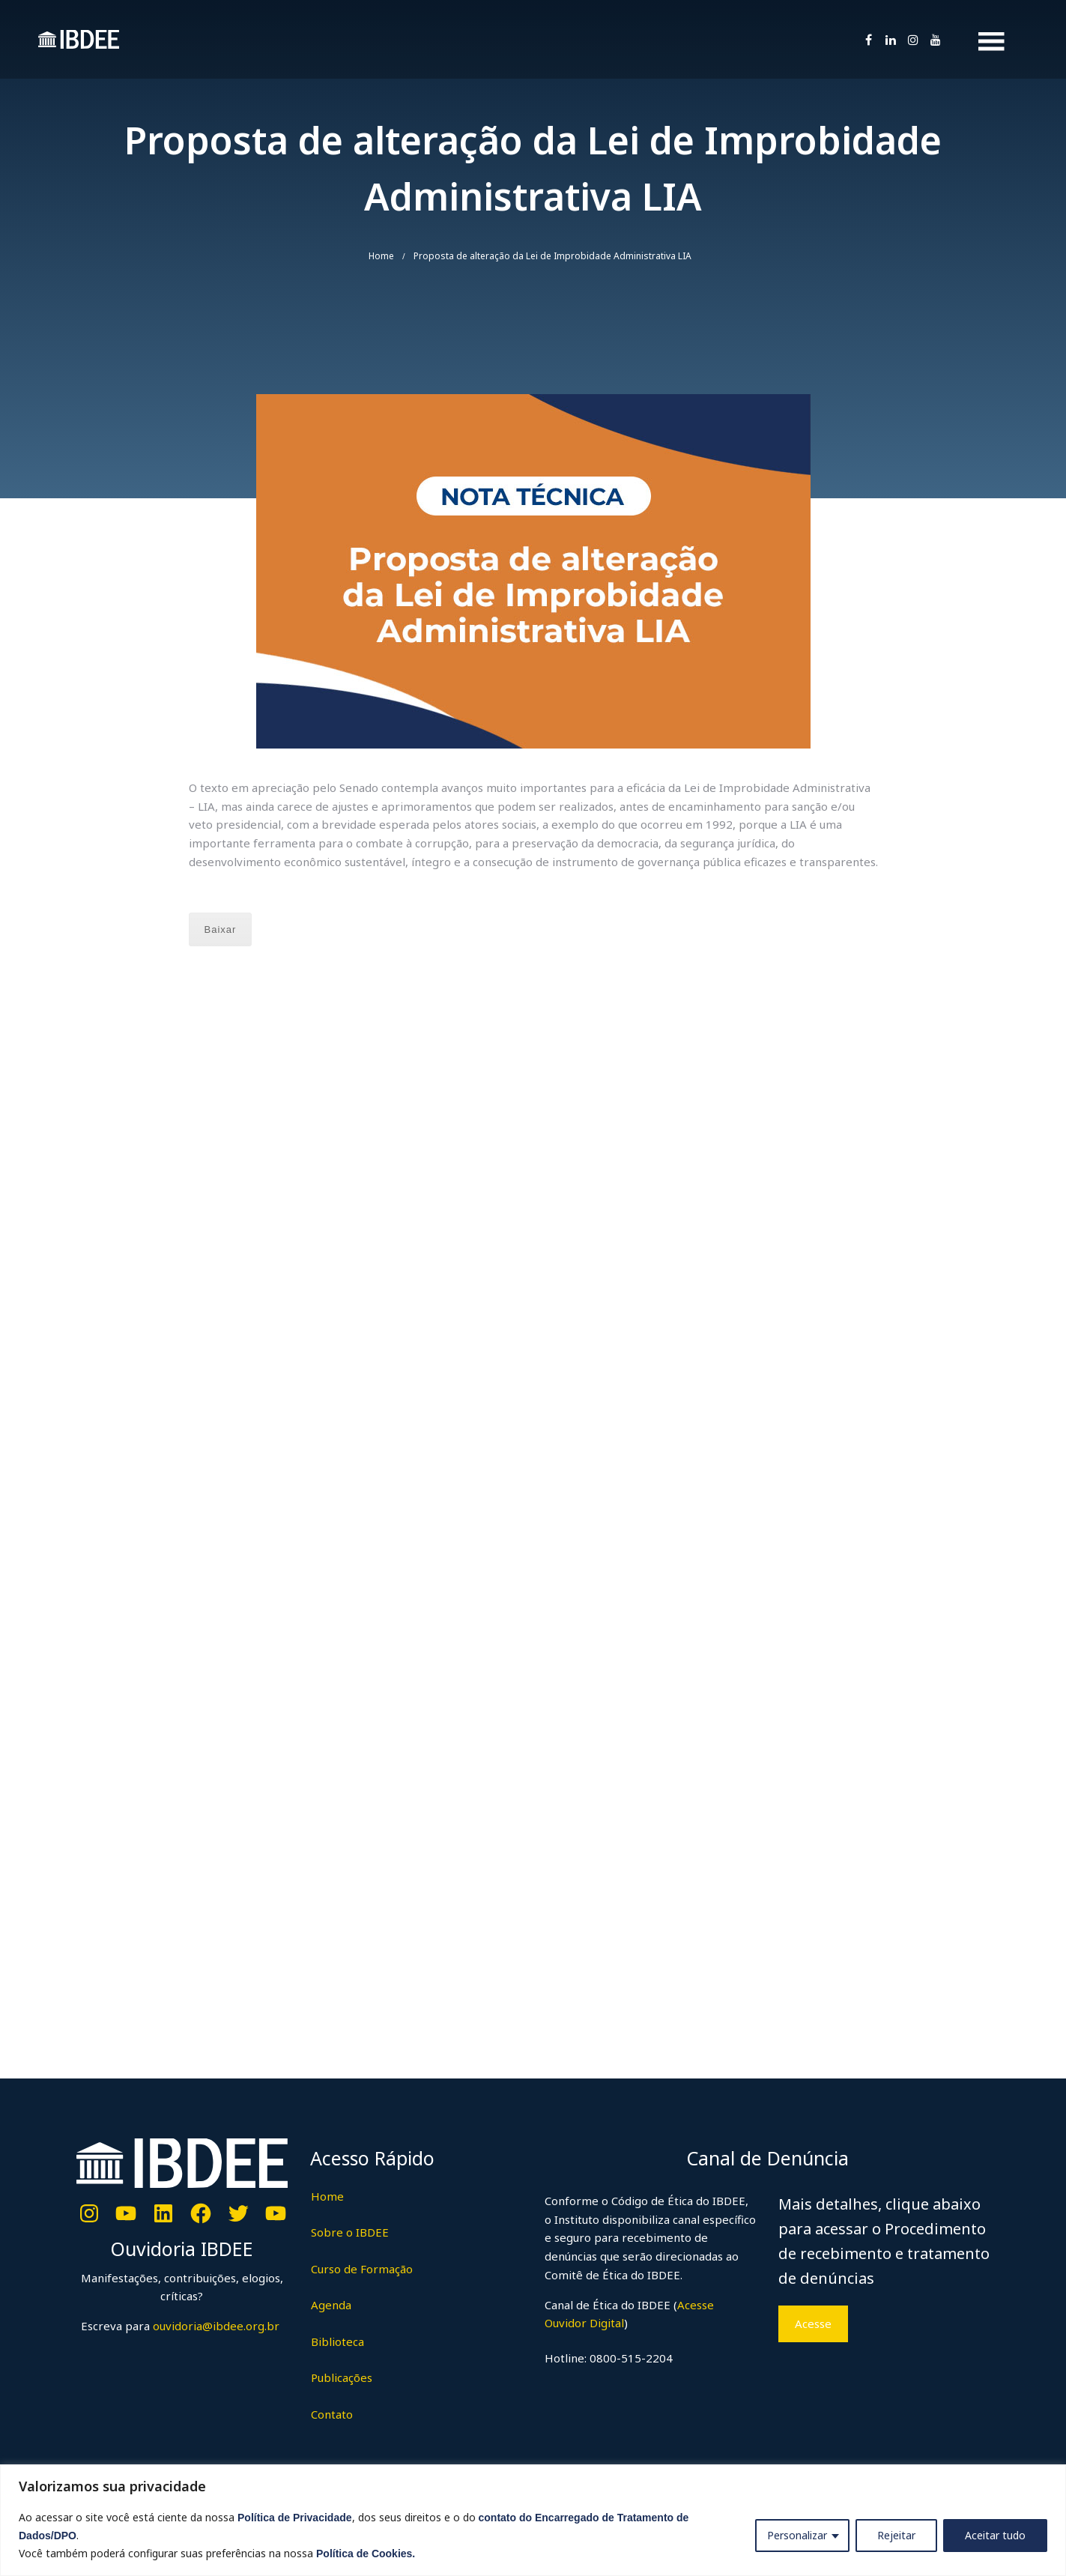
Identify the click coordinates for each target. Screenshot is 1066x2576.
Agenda (331, 2304)
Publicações (341, 2377)
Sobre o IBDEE (350, 2232)
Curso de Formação (362, 2268)
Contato (332, 2414)
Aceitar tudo (995, 2535)
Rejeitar (896, 2535)
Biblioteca (337, 2341)
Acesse (813, 2323)
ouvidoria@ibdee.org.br (214, 2325)
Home (381, 256)
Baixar (221, 929)
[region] (533, 2520)
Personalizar (797, 2535)
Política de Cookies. (365, 2554)
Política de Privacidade (294, 2518)
